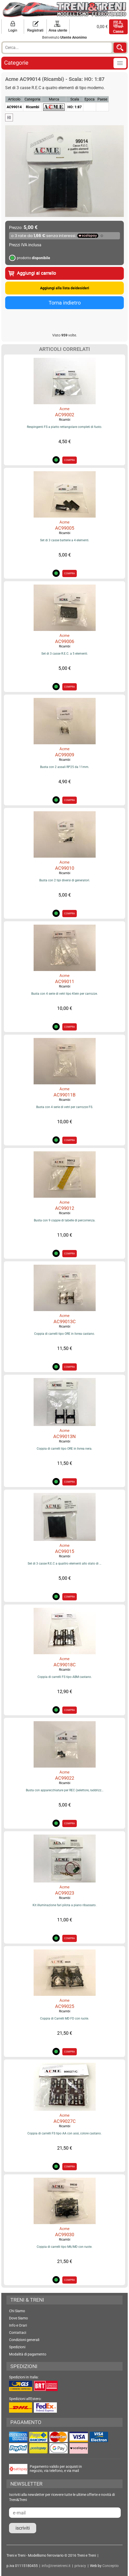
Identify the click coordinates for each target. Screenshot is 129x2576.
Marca (54, 99)
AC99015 (64, 1551)
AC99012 (64, 1208)
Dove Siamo (18, 2318)
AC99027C (65, 2121)
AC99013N (64, 1436)
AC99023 (64, 1893)
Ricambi (64, 419)
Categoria (32, 99)
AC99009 (64, 754)
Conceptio (110, 2566)
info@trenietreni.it (56, 2566)
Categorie (16, 63)
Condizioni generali (24, 2340)
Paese (102, 99)
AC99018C (65, 1664)
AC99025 (64, 2006)
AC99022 (64, 1778)
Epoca (90, 99)
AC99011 (64, 981)
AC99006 (64, 641)
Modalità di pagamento (27, 2354)
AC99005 (64, 528)
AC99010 (64, 868)
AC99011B (64, 1094)
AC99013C (65, 1321)
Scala (74, 99)
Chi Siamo (17, 2311)
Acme (64, 409)
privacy (80, 2566)
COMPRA (69, 460)
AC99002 (64, 414)
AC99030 (64, 2234)
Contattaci (17, 2332)
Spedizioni (17, 2347)
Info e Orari (18, 2325)
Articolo (14, 99)
